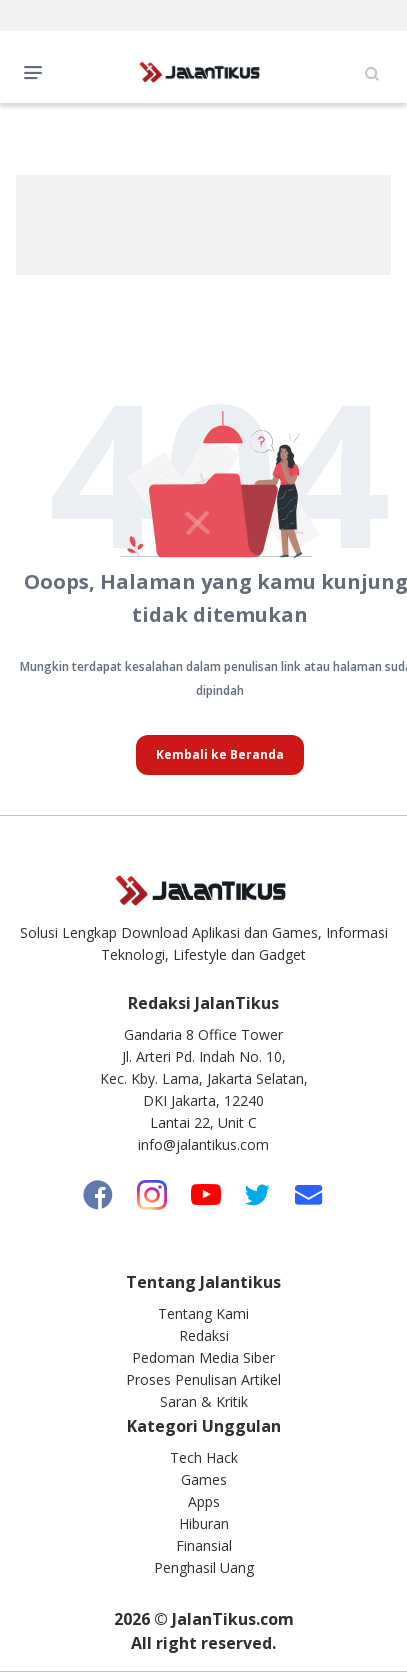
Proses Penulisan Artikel (203, 1379)
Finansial (204, 1545)
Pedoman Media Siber (203, 1357)
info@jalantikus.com (203, 1144)
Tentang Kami (203, 1313)
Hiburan (204, 1523)
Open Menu (38, 71)
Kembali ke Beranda (220, 754)
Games (204, 1479)
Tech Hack (204, 1457)
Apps (204, 1501)
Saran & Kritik (204, 1401)
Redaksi (204, 1335)
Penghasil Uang (204, 1567)
